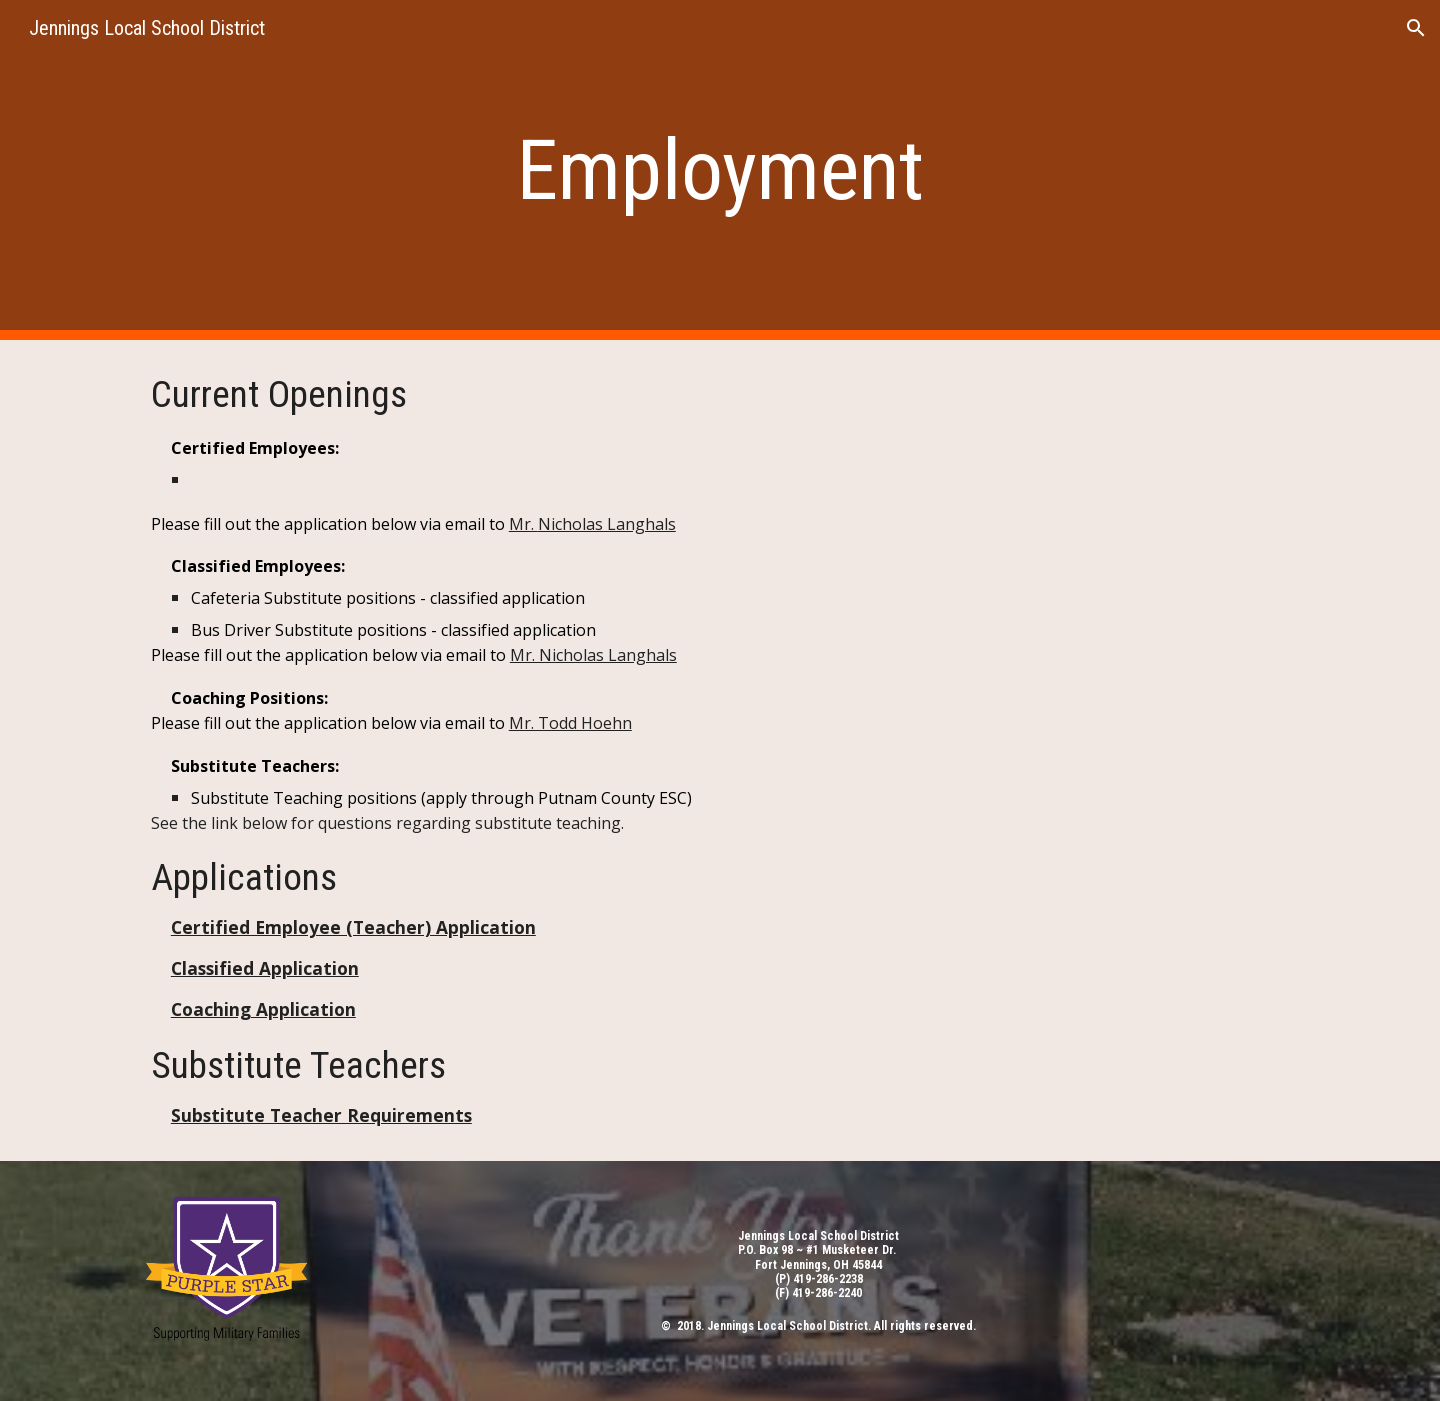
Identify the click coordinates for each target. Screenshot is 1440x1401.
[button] (1416, 28)
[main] (720, 170)
